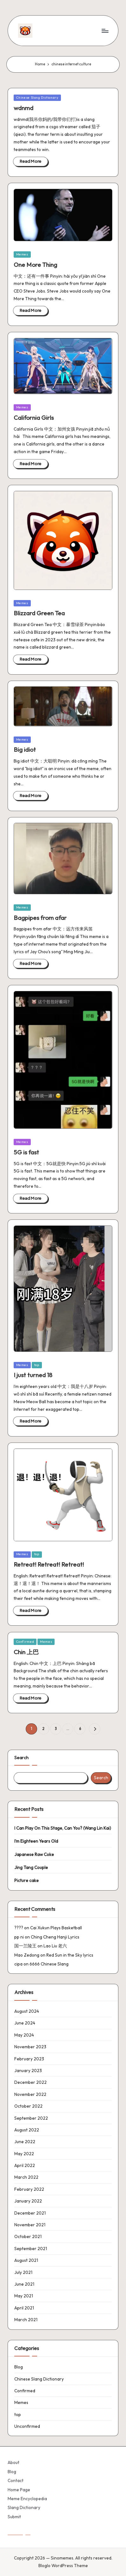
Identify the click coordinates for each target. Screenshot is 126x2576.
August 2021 (26, 2260)
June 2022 (24, 2141)
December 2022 (30, 2082)
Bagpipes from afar (40, 917)
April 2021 (24, 2308)
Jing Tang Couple (31, 1867)
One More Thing (35, 264)
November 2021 (29, 2225)
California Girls (34, 417)
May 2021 (23, 2296)
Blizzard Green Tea (39, 613)
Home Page (19, 2490)
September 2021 (30, 2248)
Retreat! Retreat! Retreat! (49, 1564)
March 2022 (26, 2177)
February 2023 (29, 2059)
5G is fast (26, 1152)
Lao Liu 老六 (55, 1946)
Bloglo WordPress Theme (63, 2565)
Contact (15, 2480)
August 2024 (26, 2011)
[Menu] (105, 30)
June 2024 (24, 2023)
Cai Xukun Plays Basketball (56, 1928)
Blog (18, 2367)
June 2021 (24, 2284)
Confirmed (25, 1642)
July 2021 (23, 2272)
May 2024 (24, 2035)
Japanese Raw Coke (34, 1854)
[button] (94, 1728)
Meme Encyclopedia (27, 2498)
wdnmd (23, 108)
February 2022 (29, 2189)
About (13, 2462)
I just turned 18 (33, 1375)
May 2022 (24, 2154)
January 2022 (28, 2201)
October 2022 (28, 2106)
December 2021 (30, 2213)
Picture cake (26, 1880)
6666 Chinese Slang (49, 1964)
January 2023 (28, 2070)
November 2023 (30, 2047)
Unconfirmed (27, 2426)
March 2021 (25, 2319)
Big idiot (25, 749)
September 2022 (31, 2118)
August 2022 (26, 2130)
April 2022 (24, 2165)
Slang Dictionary (24, 2507)
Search (21, 1757)
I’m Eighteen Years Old (36, 1841)
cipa (18, 1964)
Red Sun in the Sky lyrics (69, 1955)
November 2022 (30, 2094)
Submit (14, 2517)
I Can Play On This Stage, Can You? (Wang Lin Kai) (62, 1828)
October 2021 (28, 2236)
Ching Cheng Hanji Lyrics (55, 1937)
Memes (22, 254)
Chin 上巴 (26, 1652)
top (36, 1365)
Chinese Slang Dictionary (37, 98)
